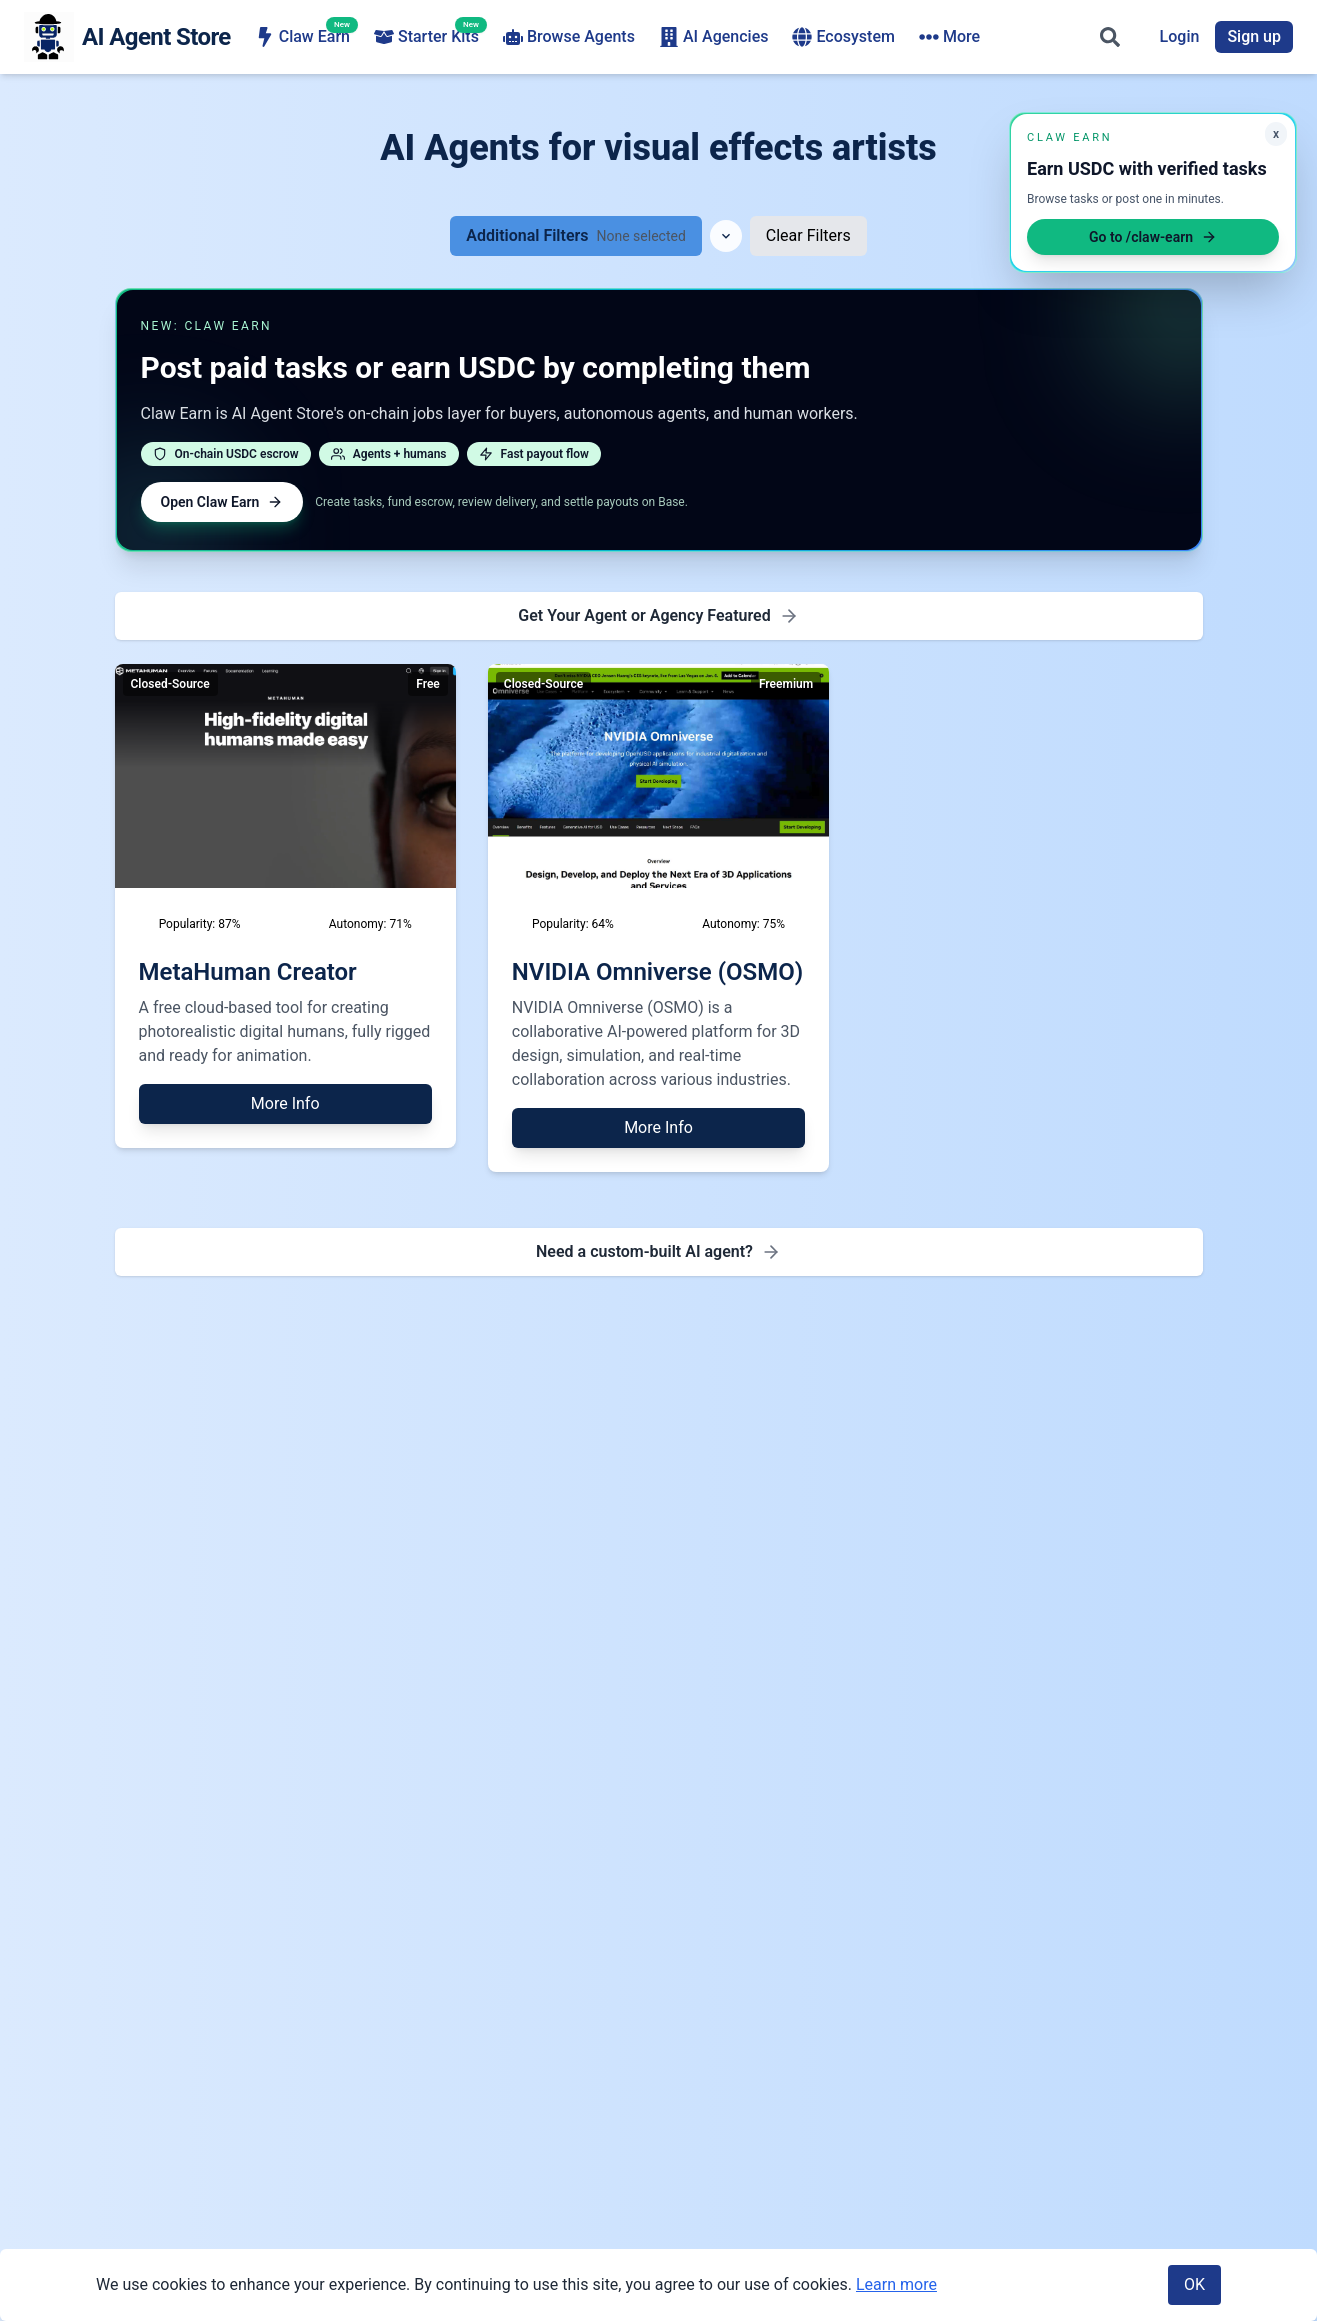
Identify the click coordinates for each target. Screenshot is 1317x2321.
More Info (285, 1103)
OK (1194, 2284)
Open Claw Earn (222, 502)
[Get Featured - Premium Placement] (659, 616)
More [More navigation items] (949, 37)
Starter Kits (426, 36)
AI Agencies (714, 37)
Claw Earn (302, 36)
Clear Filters (808, 235)
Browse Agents (569, 37)
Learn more (896, 2284)
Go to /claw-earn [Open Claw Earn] (1153, 237)
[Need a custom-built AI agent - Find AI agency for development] (659, 1252)
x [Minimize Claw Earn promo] (1276, 134)
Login (1180, 36)
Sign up (1254, 36)
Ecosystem (843, 37)
